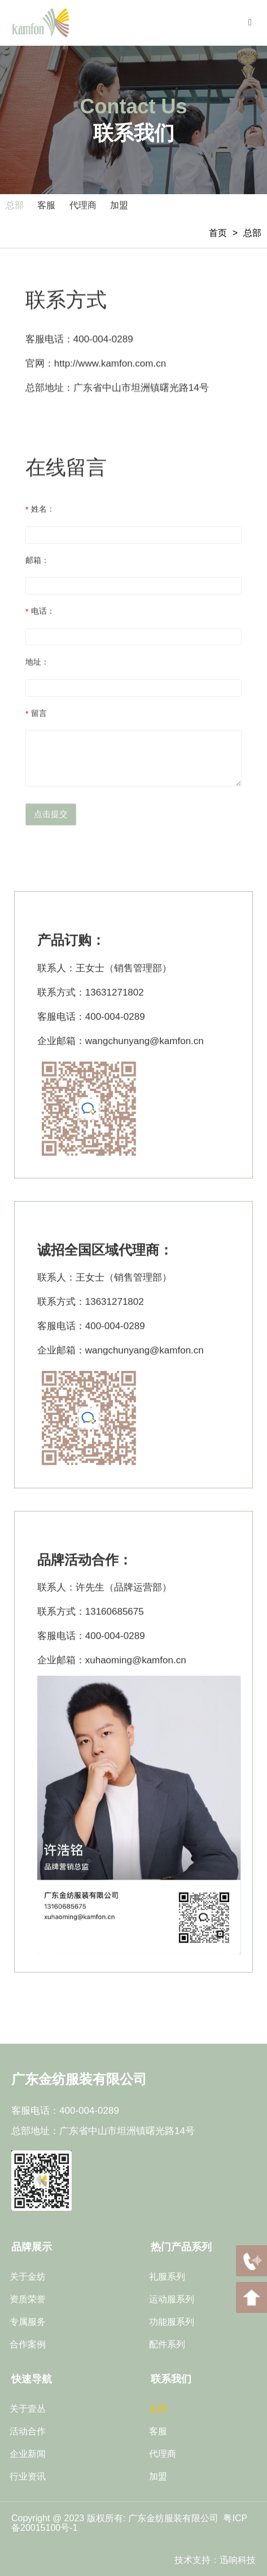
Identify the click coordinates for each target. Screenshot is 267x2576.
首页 (218, 233)
